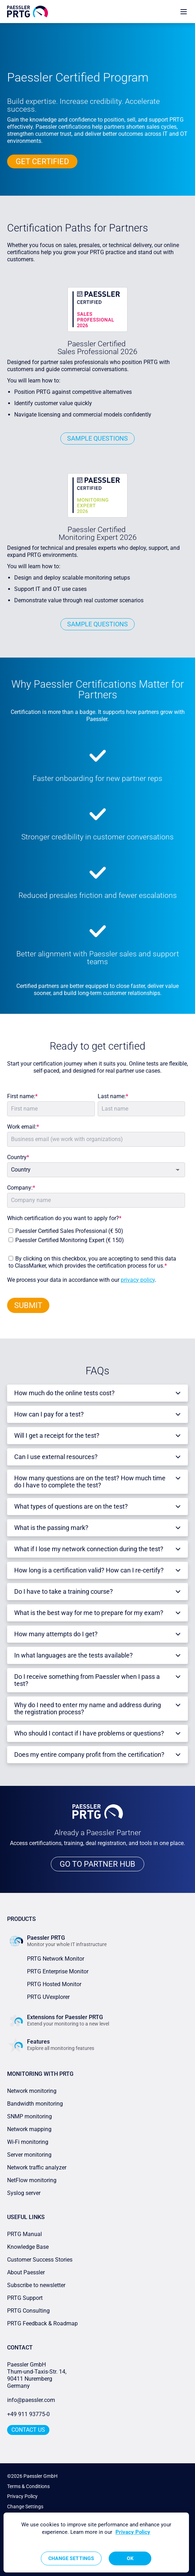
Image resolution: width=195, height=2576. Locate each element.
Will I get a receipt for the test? (56, 1435)
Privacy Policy (22, 2496)
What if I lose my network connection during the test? (88, 1549)
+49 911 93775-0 (28, 2414)
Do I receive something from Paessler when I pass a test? (87, 1680)
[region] (96, 2542)
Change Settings (25, 2506)
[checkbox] (94, 1233)
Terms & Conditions (28, 2486)
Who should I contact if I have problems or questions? (89, 1733)
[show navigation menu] (183, 11)
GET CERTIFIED (42, 161)
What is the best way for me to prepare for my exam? (88, 1612)
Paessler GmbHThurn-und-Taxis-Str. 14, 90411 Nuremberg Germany (37, 2375)
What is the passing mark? (51, 1527)
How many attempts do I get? (56, 1634)
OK (130, 2558)
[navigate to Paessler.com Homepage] (27, 11)
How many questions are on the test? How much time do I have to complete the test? (90, 1481)
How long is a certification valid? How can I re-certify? (89, 1570)
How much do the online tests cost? (64, 1393)
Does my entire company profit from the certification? (89, 1754)
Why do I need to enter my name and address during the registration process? (87, 1708)
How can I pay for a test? (49, 1414)
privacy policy (138, 1279)
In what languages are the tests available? (73, 1655)
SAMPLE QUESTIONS (97, 624)
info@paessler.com (31, 2400)
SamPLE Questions (97, 438)
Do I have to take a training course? (63, 1591)
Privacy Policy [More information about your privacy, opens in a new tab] (132, 2532)
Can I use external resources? (56, 1456)
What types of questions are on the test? (71, 1506)
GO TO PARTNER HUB (97, 1864)
